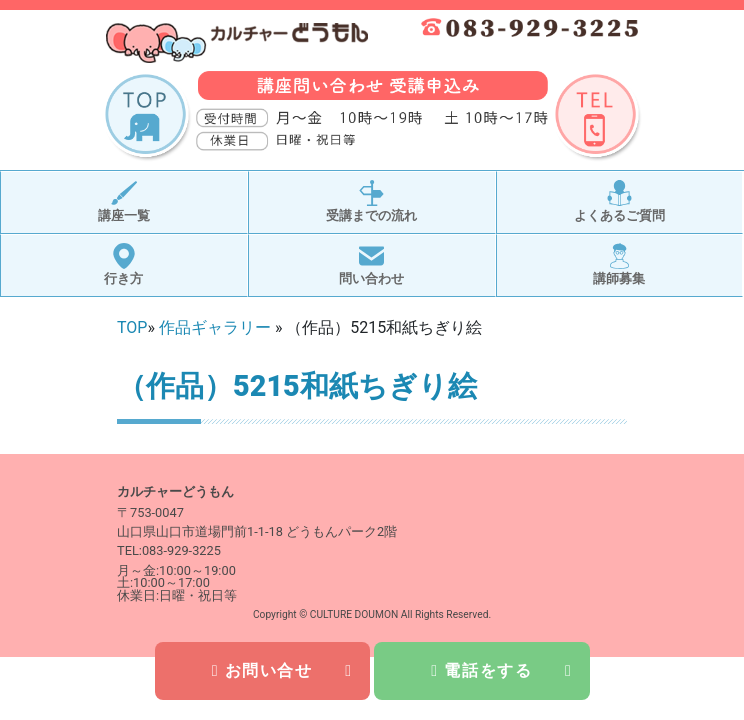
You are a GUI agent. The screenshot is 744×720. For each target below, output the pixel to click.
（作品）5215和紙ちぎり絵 (297, 386)
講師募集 (619, 264)
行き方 (123, 264)
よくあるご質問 (619, 201)
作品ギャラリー (215, 327)
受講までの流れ (371, 201)
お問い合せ (282, 670)
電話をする (501, 670)
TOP (132, 327)
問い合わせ (371, 264)
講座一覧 (124, 201)
